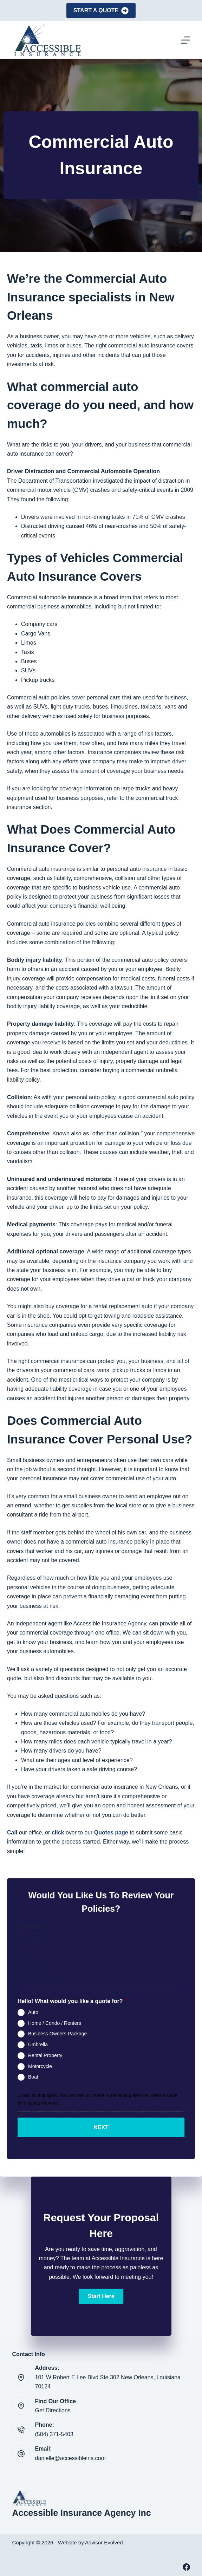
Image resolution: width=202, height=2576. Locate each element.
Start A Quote (101, 10)
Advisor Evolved (104, 2542)
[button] (101, 2296)
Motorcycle (40, 2066)
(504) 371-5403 (54, 2434)
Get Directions (53, 2410)
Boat (33, 2077)
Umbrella (38, 2044)
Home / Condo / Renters (54, 2023)
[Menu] (185, 40)
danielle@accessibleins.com (70, 2458)
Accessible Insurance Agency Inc (81, 2513)
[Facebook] (186, 2567)
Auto (33, 2012)
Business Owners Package (57, 2033)
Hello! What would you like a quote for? (73, 2001)
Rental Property (45, 2055)
